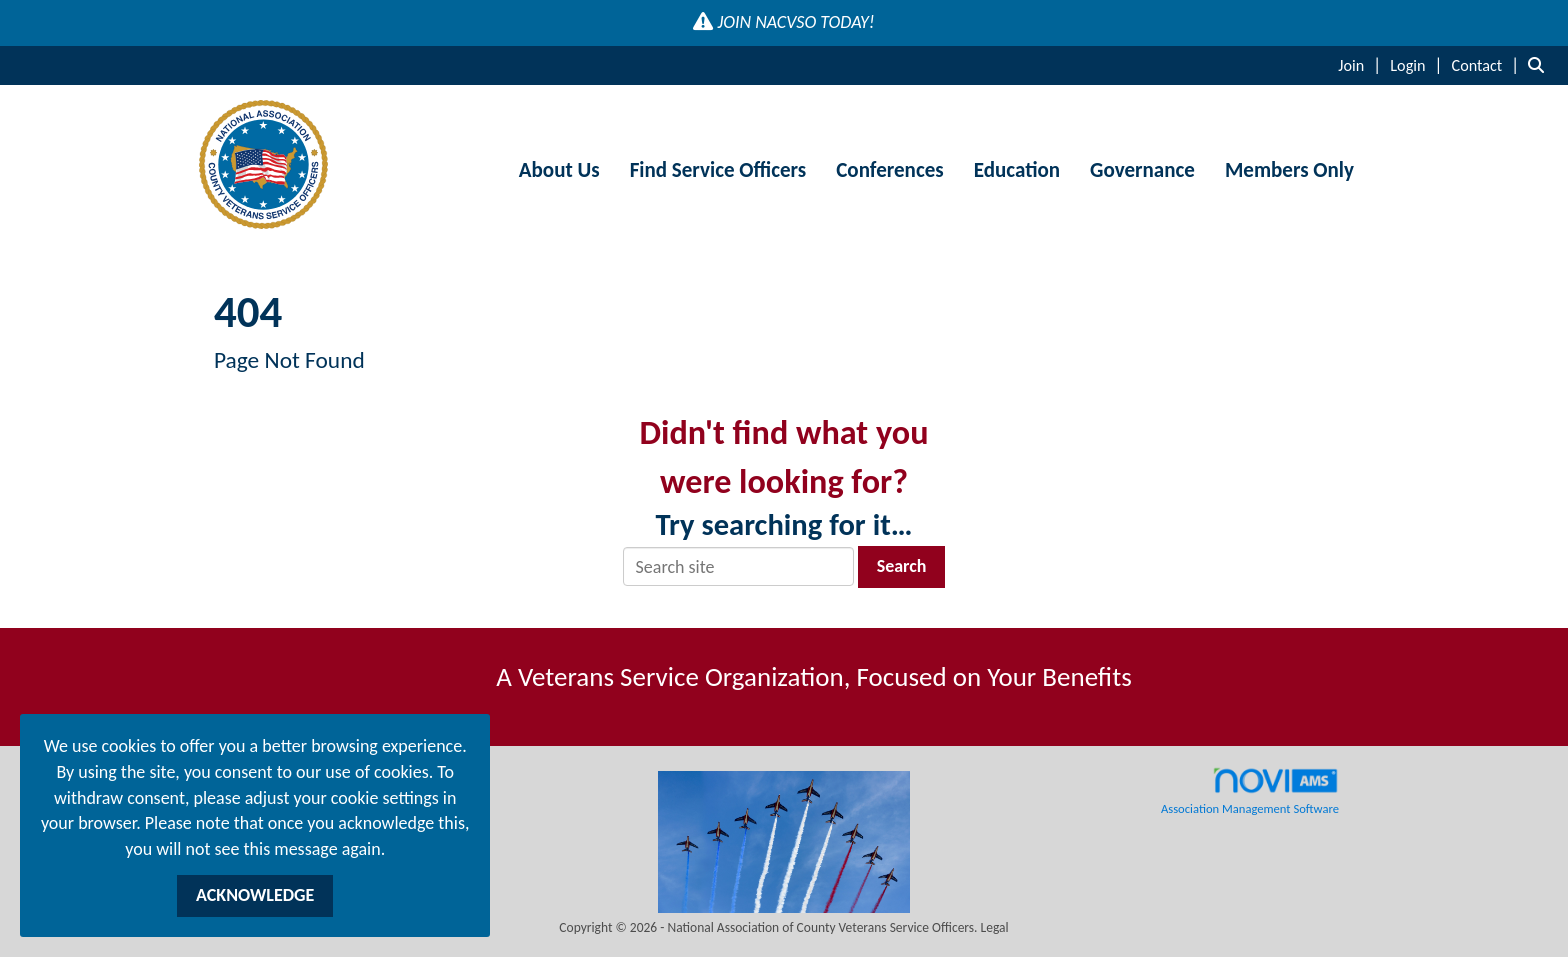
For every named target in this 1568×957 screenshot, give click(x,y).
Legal (995, 927)
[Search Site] (1540, 65)
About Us (559, 170)
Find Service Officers (718, 170)
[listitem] (1362, 65)
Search (902, 566)
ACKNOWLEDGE (255, 895)
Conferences (889, 170)
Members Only (1289, 170)
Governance (1142, 170)
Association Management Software (1250, 791)
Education (1017, 170)
